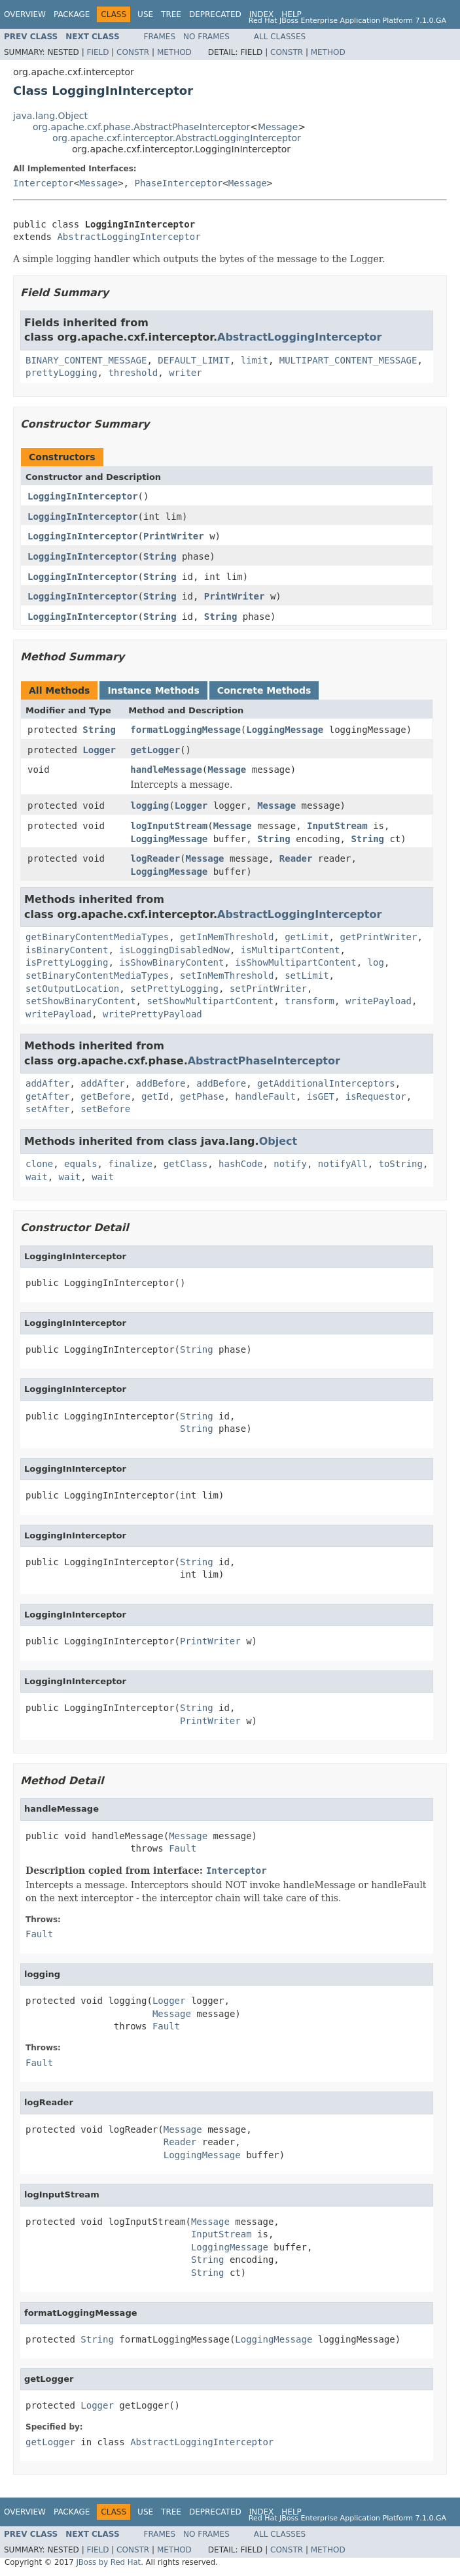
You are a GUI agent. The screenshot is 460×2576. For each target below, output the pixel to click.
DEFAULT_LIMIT (194, 360)
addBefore (161, 1083)
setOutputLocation (72, 988)
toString (401, 1164)
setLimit (306, 975)
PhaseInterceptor (178, 183)
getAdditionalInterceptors (326, 1083)
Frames (160, 36)
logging (149, 805)
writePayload (378, 1001)
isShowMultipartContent (295, 962)
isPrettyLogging (67, 962)
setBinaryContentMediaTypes (97, 975)
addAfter (47, 1083)
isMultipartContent (290, 950)
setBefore (105, 1109)
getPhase (202, 1096)
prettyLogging (61, 372)
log (376, 962)
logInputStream (168, 826)
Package (72, 14)
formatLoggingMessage (185, 729)
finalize (130, 1164)
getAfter (47, 1096)
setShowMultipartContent (210, 1001)
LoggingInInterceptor (82, 496)
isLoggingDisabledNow (174, 950)
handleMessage (166, 769)
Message (278, 127)
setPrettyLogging (174, 988)
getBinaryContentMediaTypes (97, 937)
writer (185, 372)
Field (97, 52)
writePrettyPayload (152, 1014)
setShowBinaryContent (81, 1001)
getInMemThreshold (227, 937)
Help (291, 14)
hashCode (240, 1164)
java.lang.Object (50, 115)
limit (254, 360)
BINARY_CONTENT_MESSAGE (86, 360)
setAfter (47, 1109)
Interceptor (43, 183)
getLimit (306, 937)
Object (278, 1141)
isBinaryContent (67, 950)
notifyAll (343, 1164)
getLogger (155, 750)
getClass (185, 1164)
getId (155, 1096)
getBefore (105, 1096)
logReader (155, 858)
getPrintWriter (378, 937)
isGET (320, 1096)
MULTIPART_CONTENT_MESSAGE (348, 360)
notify (290, 1164)
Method (174, 52)
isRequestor (375, 1096)
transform (309, 1001)
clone (39, 1164)
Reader (296, 858)
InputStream (337, 826)
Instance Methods (153, 690)
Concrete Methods (264, 690)
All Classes (280, 36)
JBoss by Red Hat (108, 2562)
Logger (99, 750)
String (160, 556)
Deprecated (215, 14)
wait (37, 1177)
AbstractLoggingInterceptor (128, 236)
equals (80, 1164)
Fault (182, 1848)
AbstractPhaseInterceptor (264, 1061)
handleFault (265, 1096)
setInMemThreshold (227, 975)
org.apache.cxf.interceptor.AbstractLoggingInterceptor (176, 138)
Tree (171, 14)
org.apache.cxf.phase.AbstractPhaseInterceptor (141, 127)
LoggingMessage (284, 729)
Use (145, 14)
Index (261, 14)
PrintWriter (173, 536)
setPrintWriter (268, 988)
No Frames (206, 36)
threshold (133, 372)
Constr (132, 52)
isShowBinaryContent (171, 962)
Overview (25, 14)
